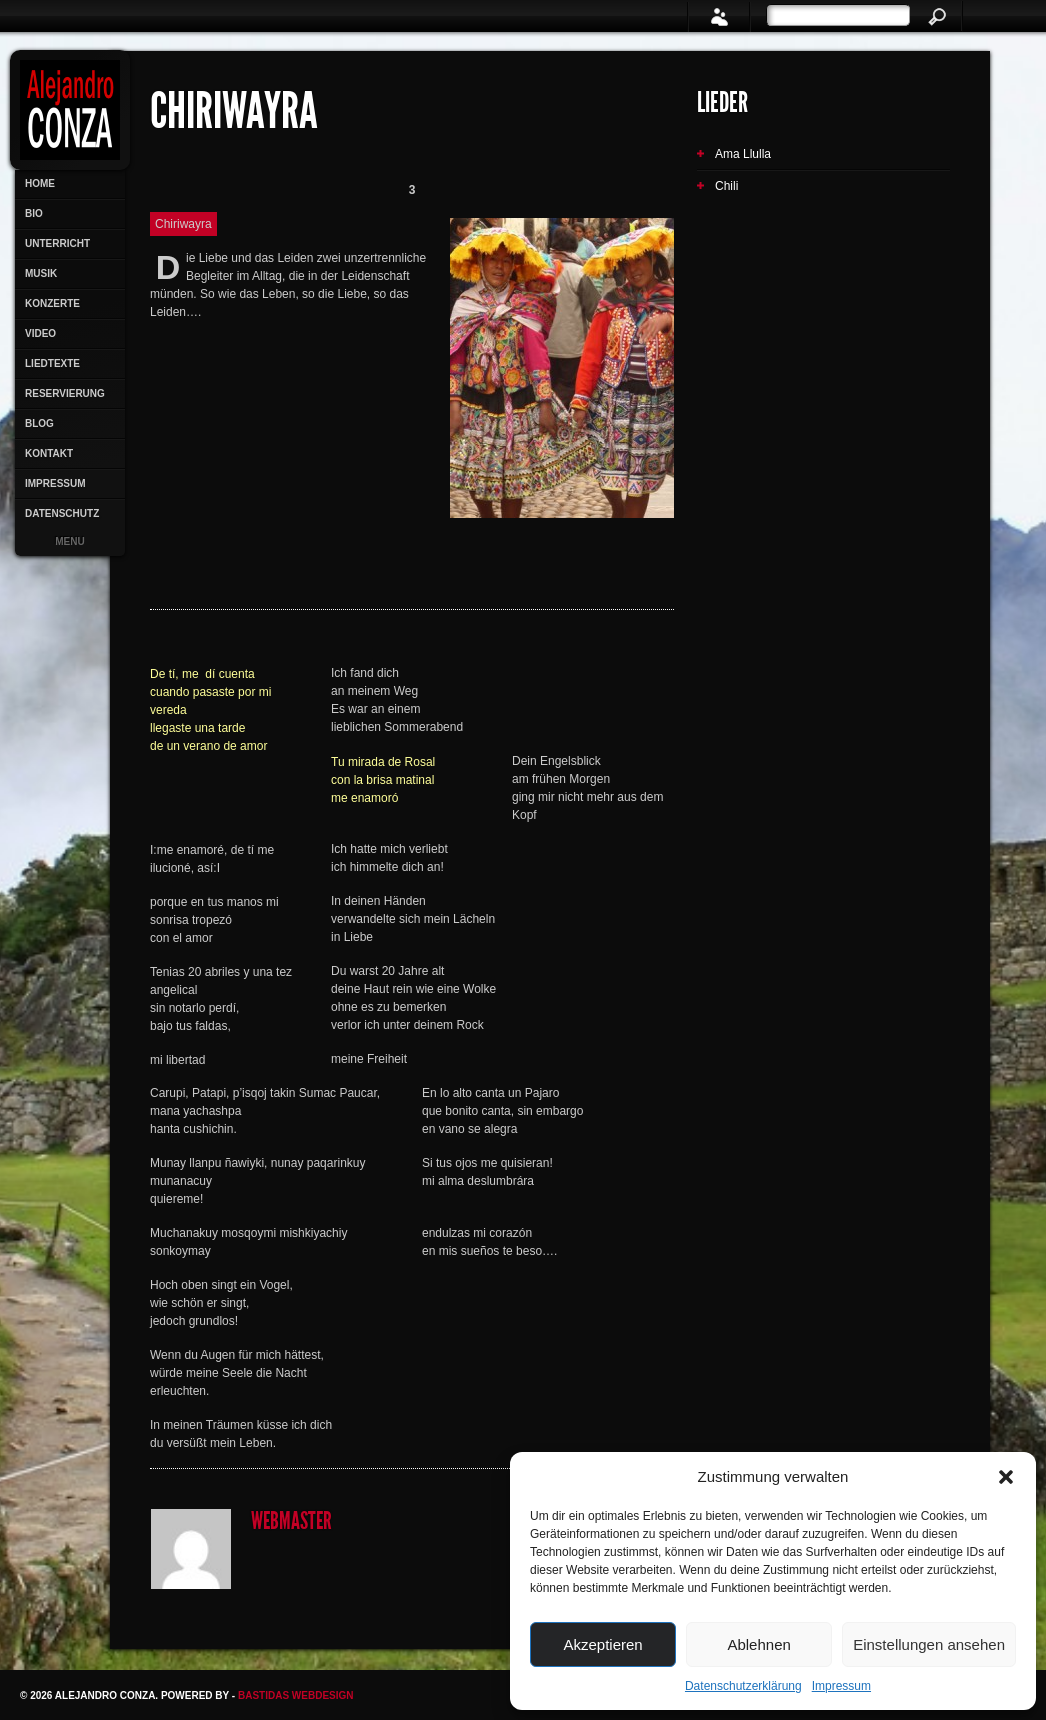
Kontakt (49, 453)
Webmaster (291, 1523)
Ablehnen (758, 1644)
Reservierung (65, 393)
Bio (34, 213)
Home (40, 183)
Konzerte (52, 303)
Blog (39, 423)
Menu (69, 541)
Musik (41, 273)
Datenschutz (62, 513)
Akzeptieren (602, 1644)
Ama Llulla (743, 154)
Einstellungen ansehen (929, 1644)
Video (40, 333)
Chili (726, 186)
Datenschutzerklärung (743, 1686)
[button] (1006, 1477)
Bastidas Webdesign (296, 1695)
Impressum (841, 1686)
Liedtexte (52, 363)
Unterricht (57, 243)
